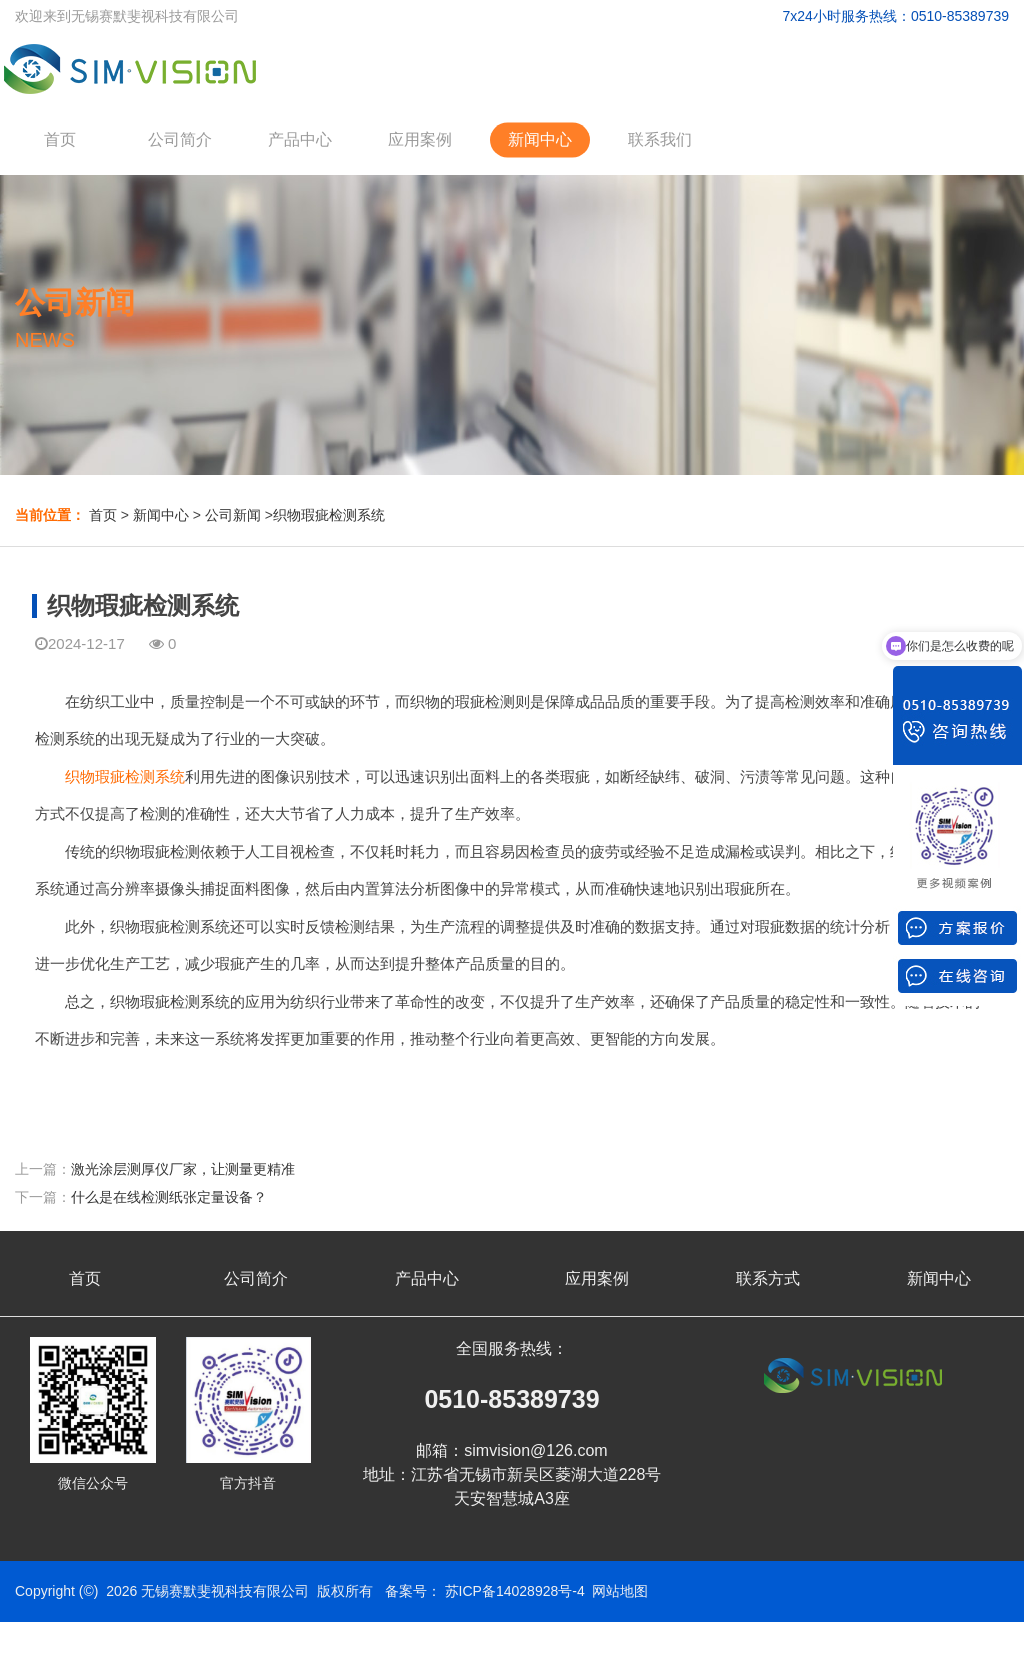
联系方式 (768, 1278)
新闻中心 (540, 139)
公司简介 (180, 139)
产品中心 (300, 139)
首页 (60, 139)
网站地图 (620, 1591)
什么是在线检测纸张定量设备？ (169, 1197)
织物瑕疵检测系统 (329, 515)
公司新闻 (233, 515)
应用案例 (420, 139)
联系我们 (660, 139)
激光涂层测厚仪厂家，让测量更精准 (183, 1169)
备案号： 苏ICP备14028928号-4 (485, 1591)
